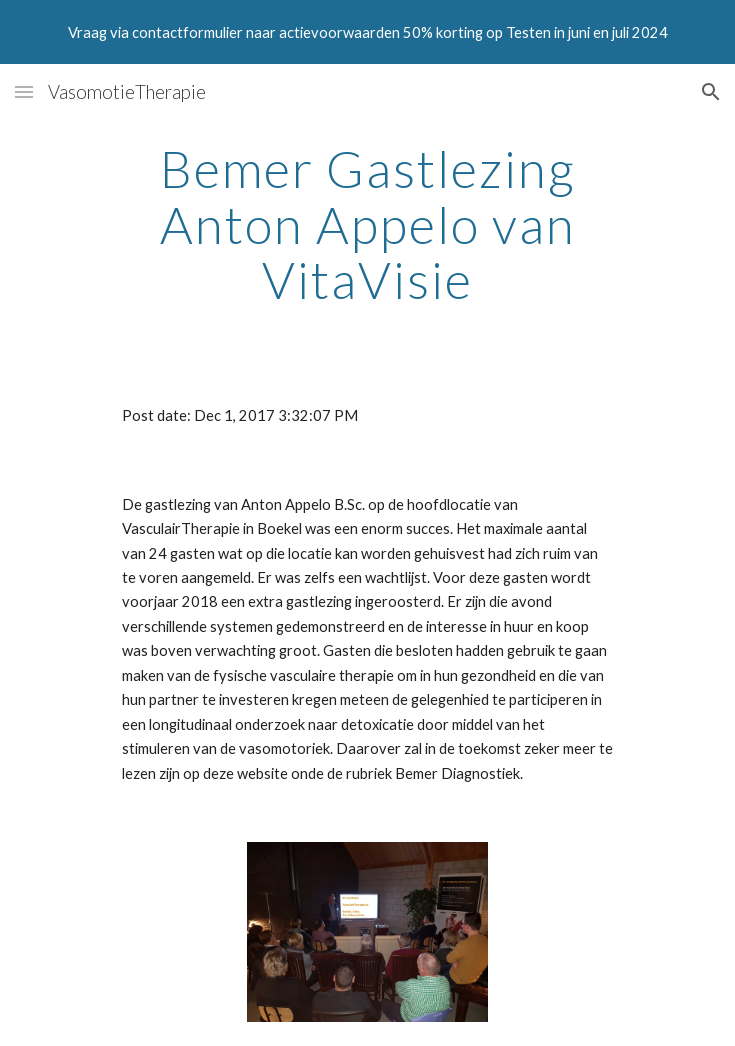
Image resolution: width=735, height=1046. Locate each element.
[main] (367, 224)
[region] (367, 32)
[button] (24, 91)
